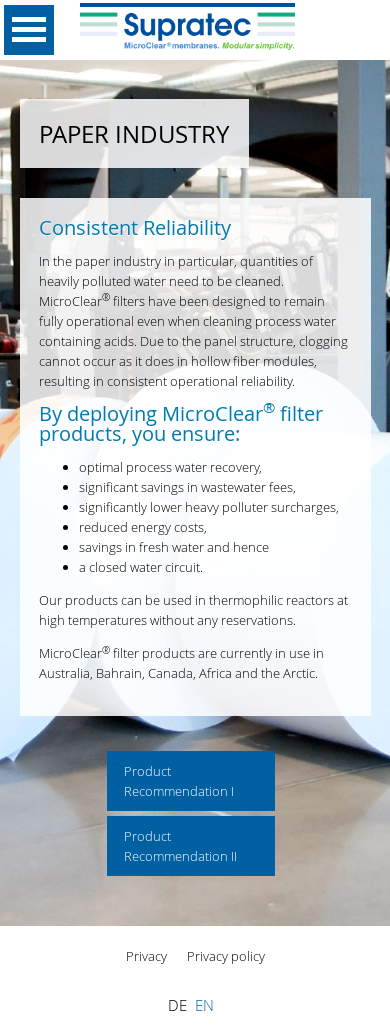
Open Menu (29, 30)
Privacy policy (226, 956)
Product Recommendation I (179, 781)
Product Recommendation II (180, 846)
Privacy (146, 956)
